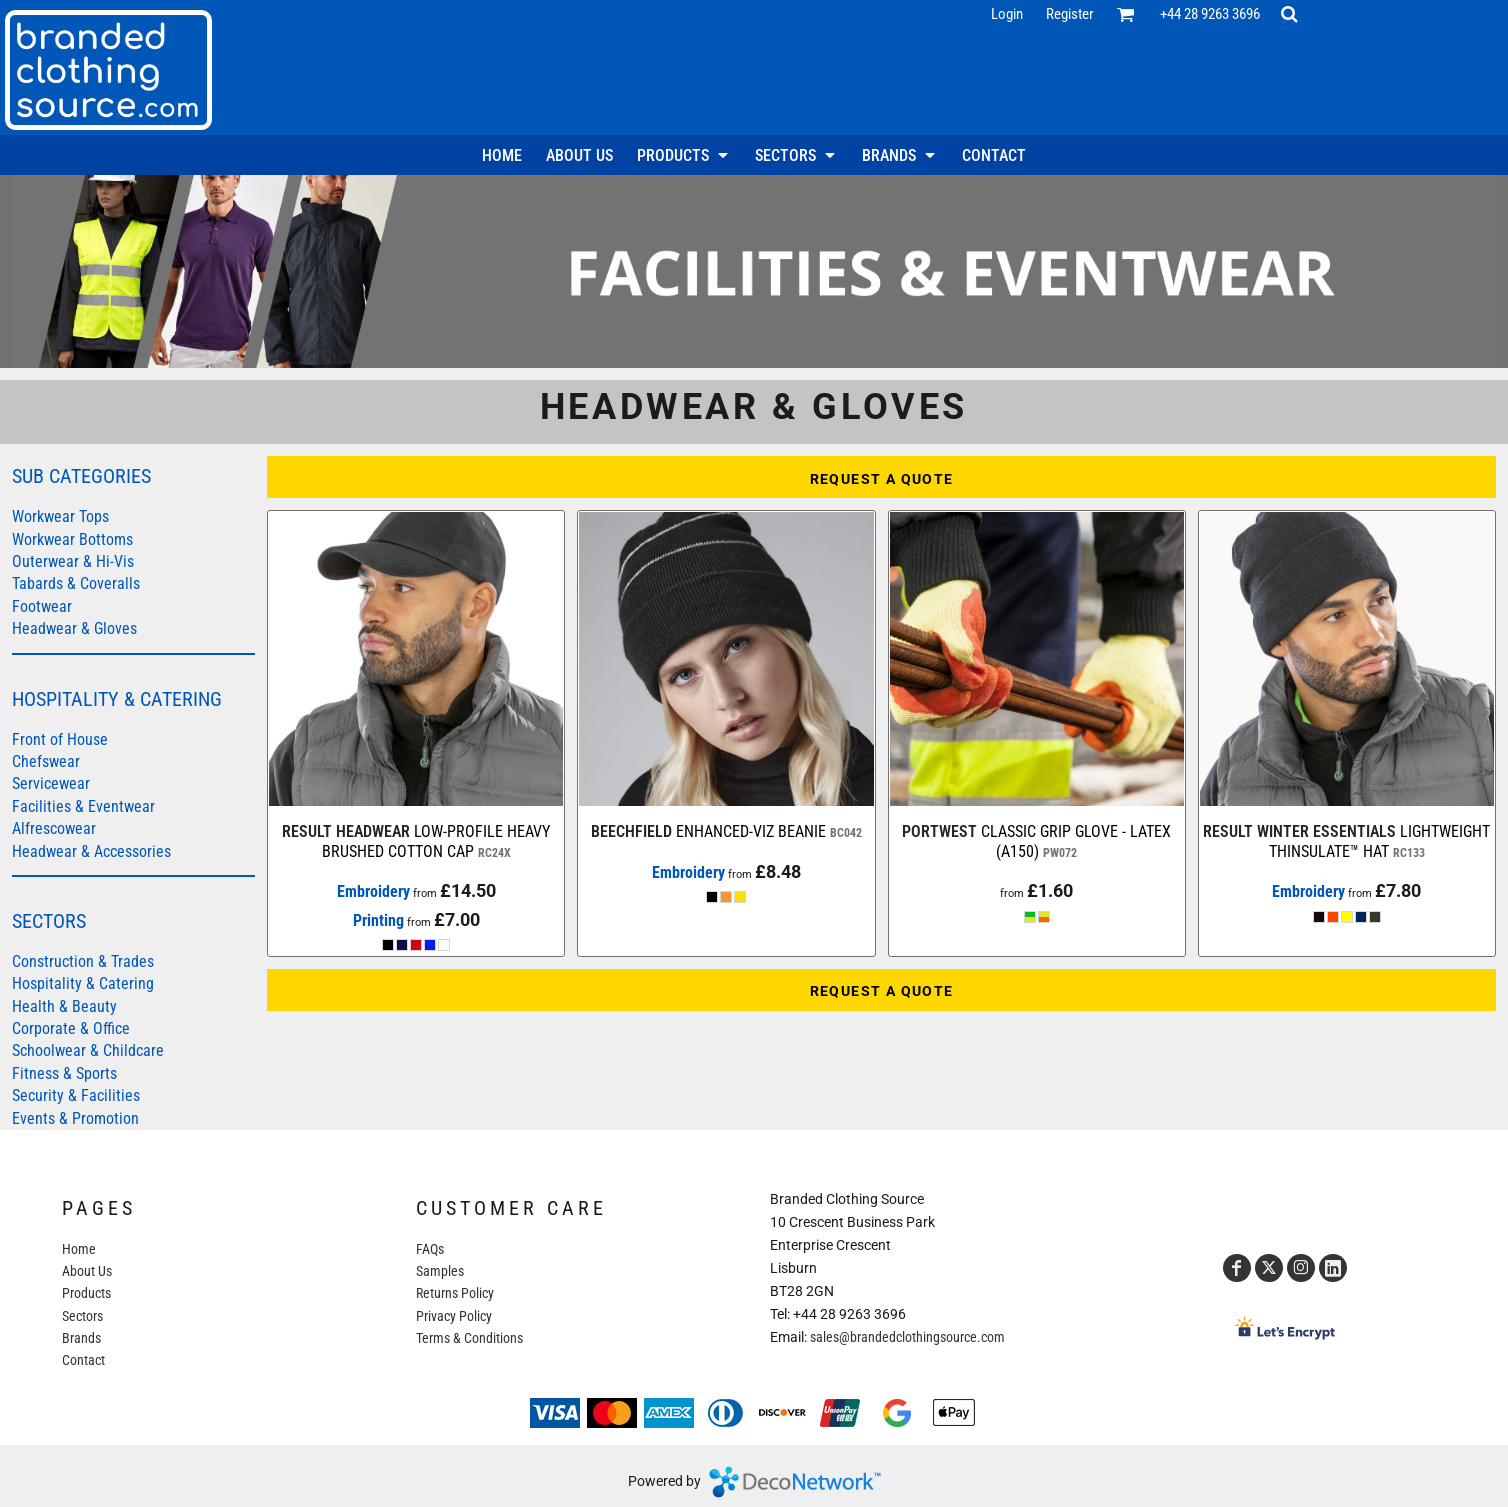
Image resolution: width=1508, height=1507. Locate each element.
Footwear (42, 606)
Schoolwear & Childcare (88, 1050)
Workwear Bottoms (72, 539)
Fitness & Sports (64, 1073)
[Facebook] (1237, 1268)
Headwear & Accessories (91, 851)
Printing (378, 920)
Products (86, 1293)
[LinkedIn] (1333, 1268)
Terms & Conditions (469, 1338)
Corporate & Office (71, 1028)
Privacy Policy (454, 1316)
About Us (87, 1271)
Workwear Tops (60, 516)
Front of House (60, 739)
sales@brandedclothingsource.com (907, 1337)
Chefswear (46, 761)
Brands (81, 1338)
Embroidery (373, 891)
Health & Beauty (64, 1006)
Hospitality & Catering (83, 983)
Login (1007, 14)
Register (1070, 14)
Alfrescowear (54, 828)
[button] (1126, 14)
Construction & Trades (83, 961)
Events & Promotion (75, 1118)
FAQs (430, 1249)
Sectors (82, 1316)
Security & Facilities (76, 1095)
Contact (83, 1360)
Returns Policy (455, 1293)
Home (79, 1249)
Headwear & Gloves (74, 628)
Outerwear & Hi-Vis (73, 561)
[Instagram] (1301, 1268)
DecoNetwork (795, 1482)
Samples (440, 1271)
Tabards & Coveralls (76, 583)
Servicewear (51, 783)
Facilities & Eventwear (83, 806)
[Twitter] (1269, 1268)
